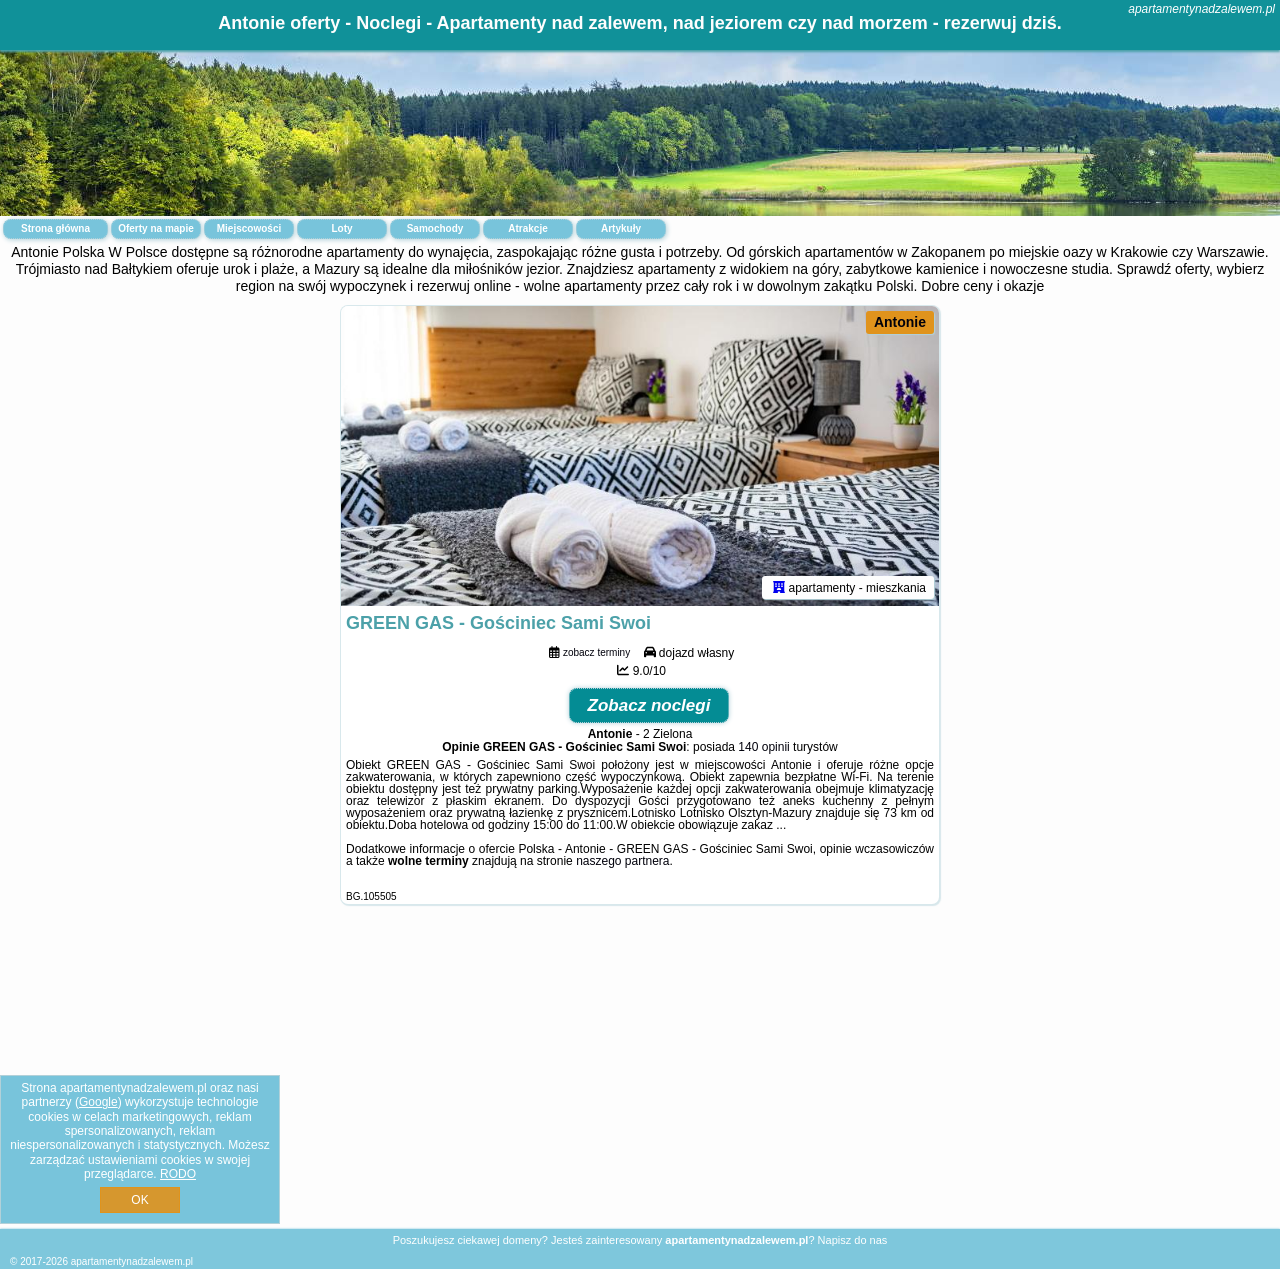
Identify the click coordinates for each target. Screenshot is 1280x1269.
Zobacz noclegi (649, 705)
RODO (178, 1174)
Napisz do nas (853, 1240)
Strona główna (55, 228)
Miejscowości (249, 228)
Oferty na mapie (156, 228)
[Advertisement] (640, 1082)
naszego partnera (622, 861)
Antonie (900, 322)
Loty (341, 228)
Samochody (435, 228)
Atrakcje (527, 228)
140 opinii (763, 747)
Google (98, 1102)
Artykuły (621, 228)
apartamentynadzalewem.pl (1201, 9)
